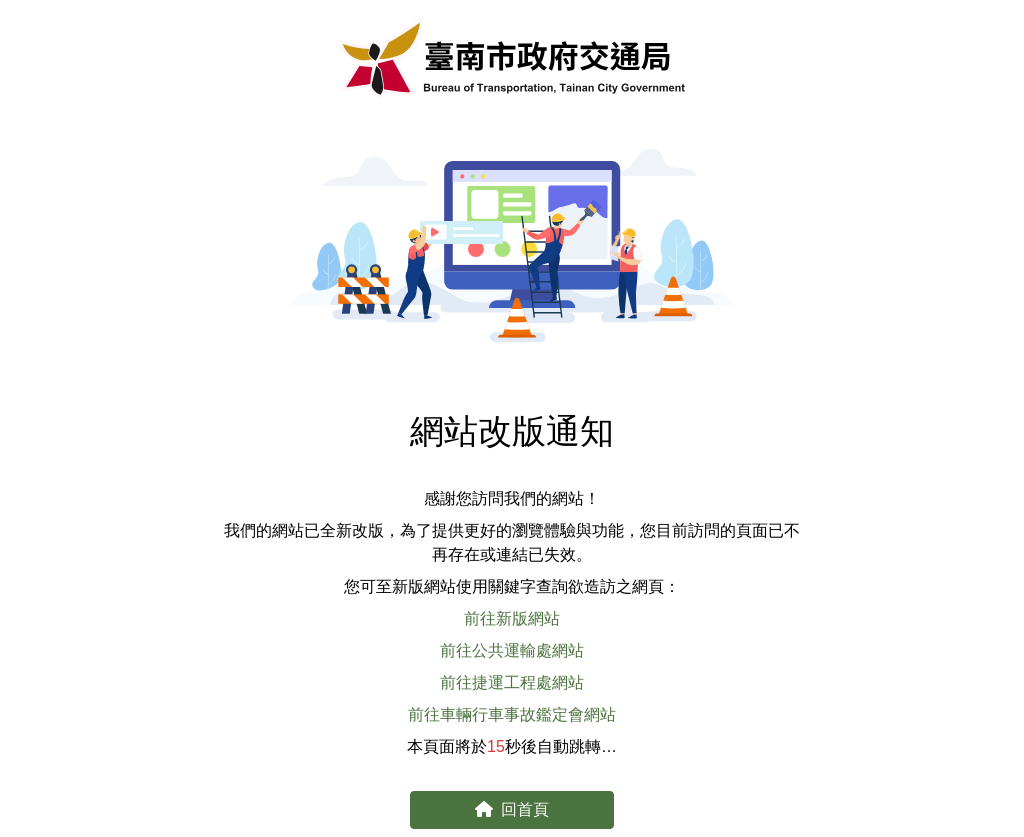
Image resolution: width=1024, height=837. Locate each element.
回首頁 (512, 809)
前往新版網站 (512, 618)
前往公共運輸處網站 (512, 650)
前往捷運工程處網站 (512, 682)
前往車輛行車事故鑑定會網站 (512, 714)
